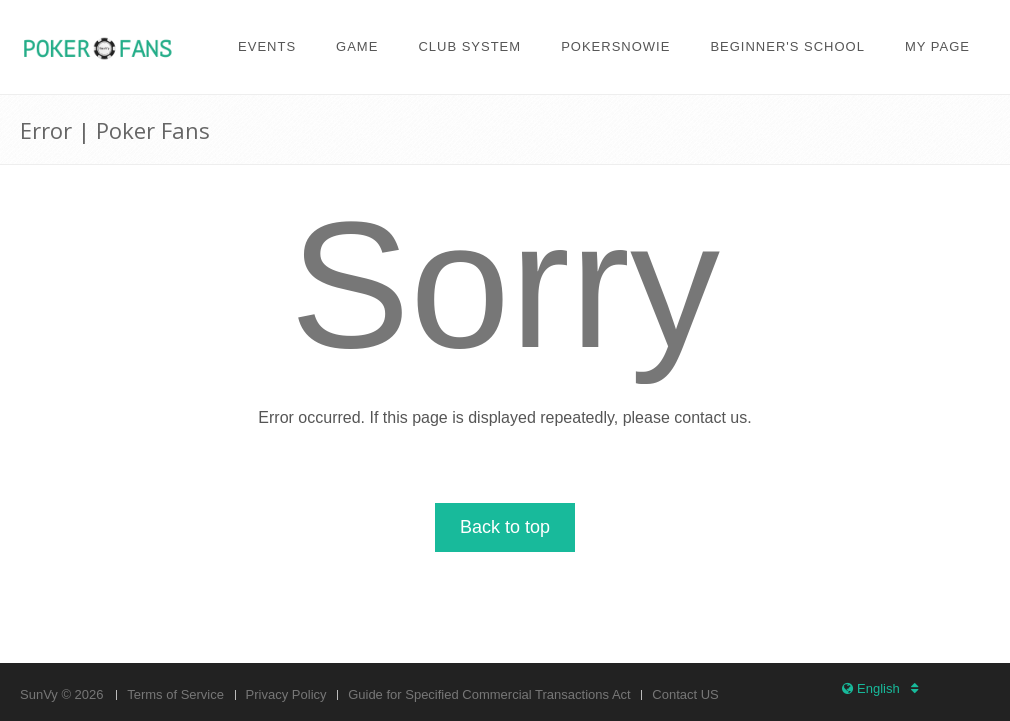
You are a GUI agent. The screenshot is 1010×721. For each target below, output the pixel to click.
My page (937, 46)
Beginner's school (787, 46)
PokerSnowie (615, 46)
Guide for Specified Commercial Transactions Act (489, 694)
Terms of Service (175, 694)
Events (267, 46)
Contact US (685, 694)
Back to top (505, 527)
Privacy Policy (286, 694)
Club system (469, 46)
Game (357, 46)
